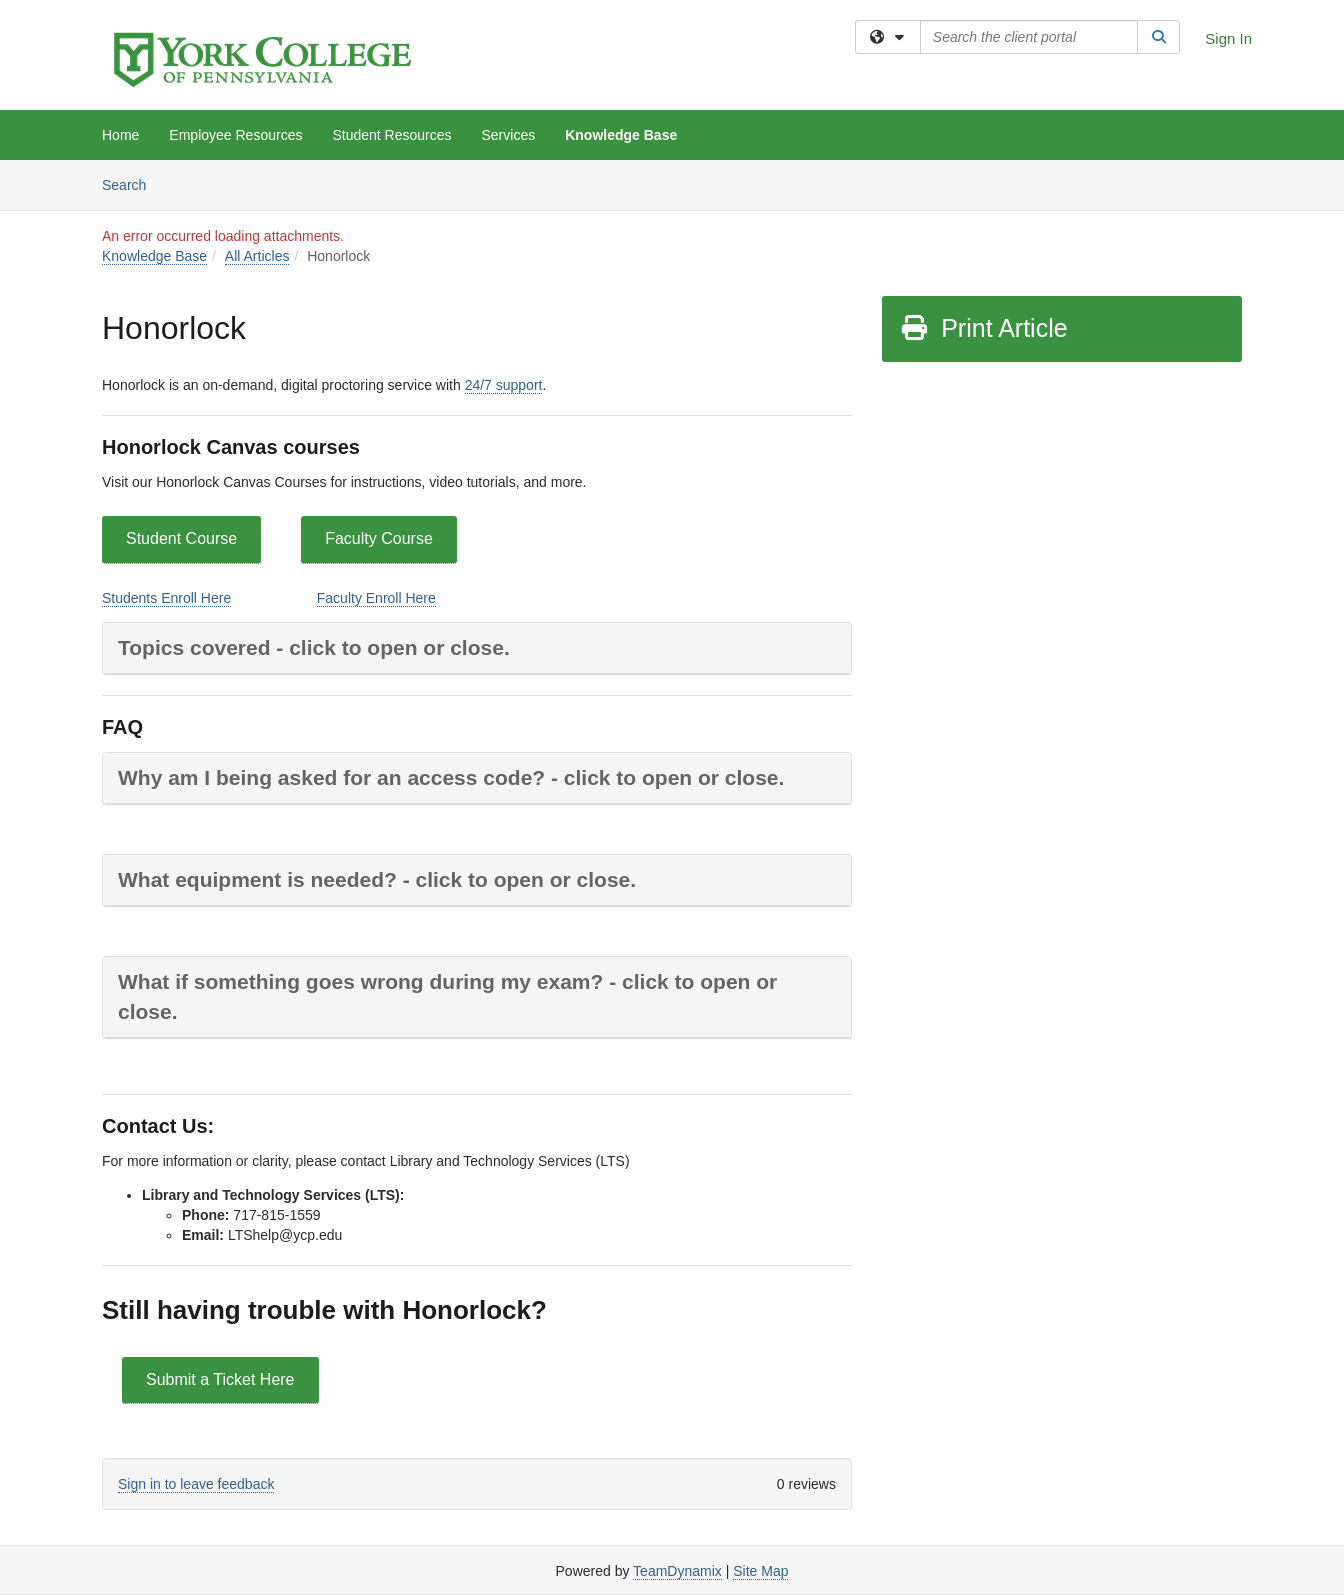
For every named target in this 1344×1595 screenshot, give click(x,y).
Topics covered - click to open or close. (314, 647)
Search (131, 183)
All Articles (257, 256)
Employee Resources (235, 135)
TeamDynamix (677, 1571)
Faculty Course (379, 538)
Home (120, 135)
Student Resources (391, 135)
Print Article (983, 328)
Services (509, 135)
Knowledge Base (621, 135)
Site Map (760, 1571)
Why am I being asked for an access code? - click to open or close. (451, 777)
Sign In (1228, 38)
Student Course (181, 538)
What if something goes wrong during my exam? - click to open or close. (447, 996)
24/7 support (504, 385)
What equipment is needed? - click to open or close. (377, 879)
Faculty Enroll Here (376, 598)
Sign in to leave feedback (196, 1484)
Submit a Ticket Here (220, 1379)
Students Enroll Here (166, 598)
